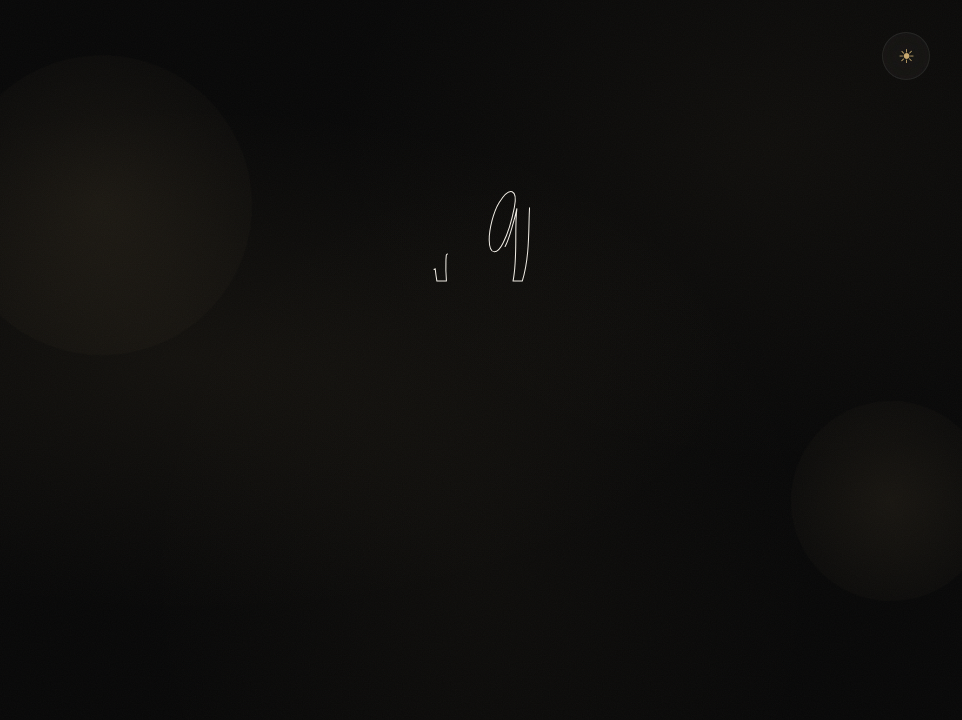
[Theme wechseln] (906, 56)
